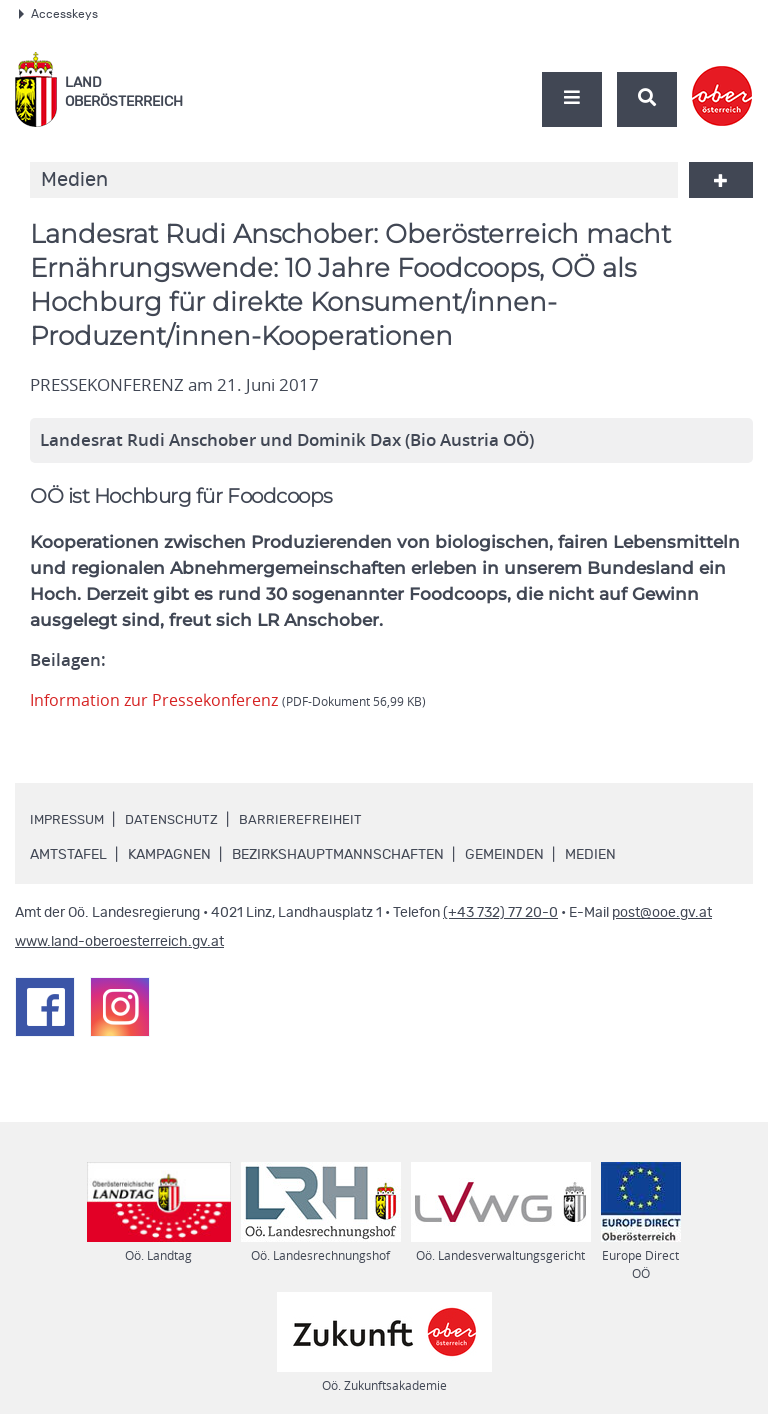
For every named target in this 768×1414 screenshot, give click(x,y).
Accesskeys (58, 14)
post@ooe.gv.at (662, 913)
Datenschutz (180, 820)
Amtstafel (68, 855)
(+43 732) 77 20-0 (500, 913)
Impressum (70, 820)
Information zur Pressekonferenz (233, 700)
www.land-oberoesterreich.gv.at (119, 942)
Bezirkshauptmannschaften (338, 855)
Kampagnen (169, 855)
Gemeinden (504, 855)
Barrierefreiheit (312, 820)
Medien (590, 855)
